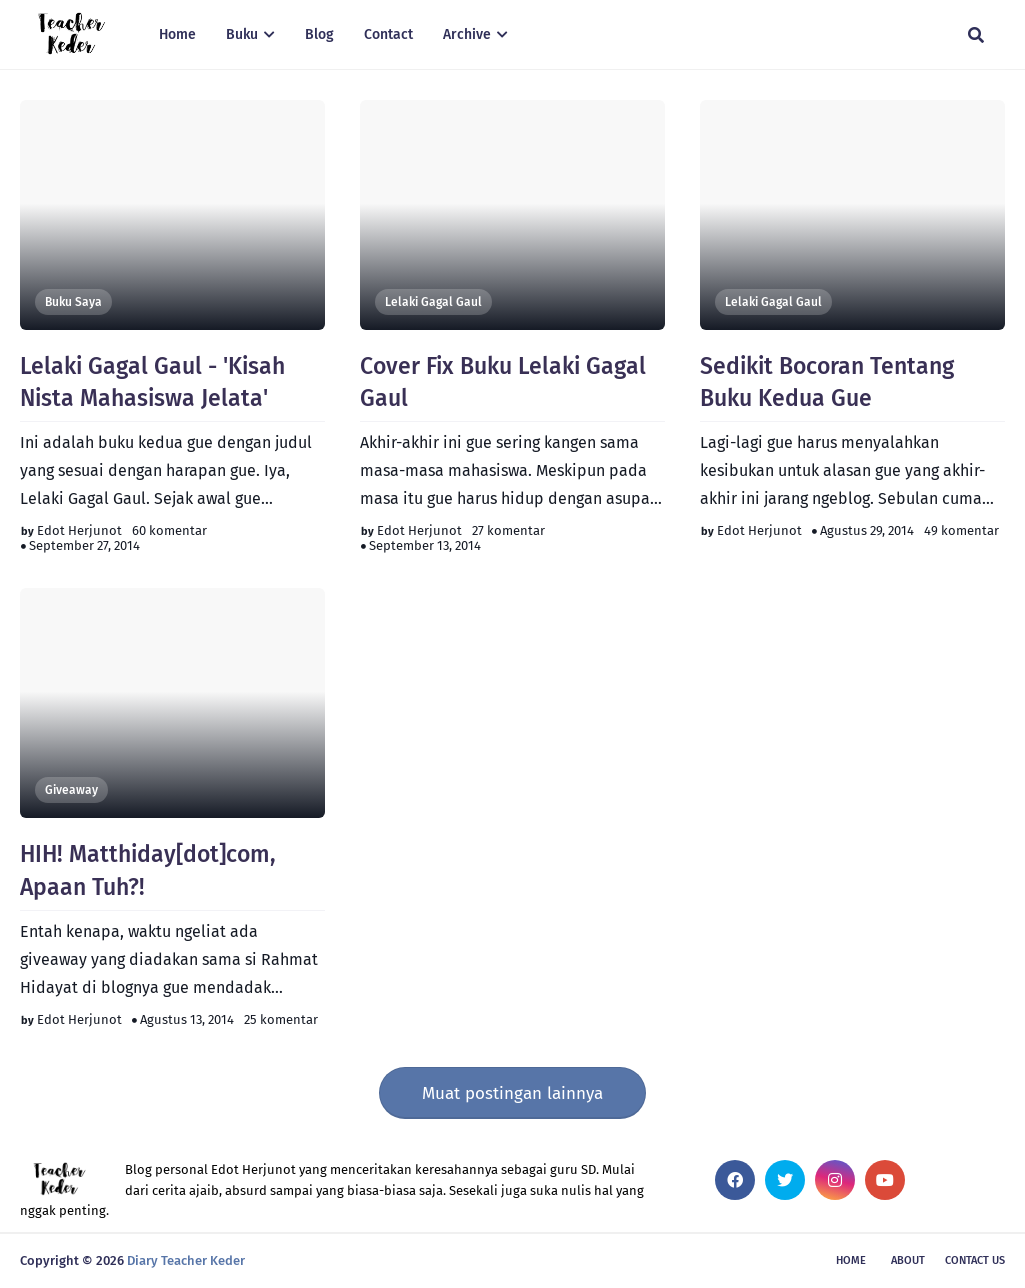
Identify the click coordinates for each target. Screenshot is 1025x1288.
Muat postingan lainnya (512, 1093)
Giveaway (71, 790)
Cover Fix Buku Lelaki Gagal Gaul (503, 382)
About (908, 1260)
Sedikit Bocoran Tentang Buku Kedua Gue (827, 382)
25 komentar (281, 1019)
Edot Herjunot (79, 530)
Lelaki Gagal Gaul (433, 302)
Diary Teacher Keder (186, 1260)
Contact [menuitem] (388, 34)
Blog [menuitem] (319, 34)
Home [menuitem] (177, 34)
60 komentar (169, 530)
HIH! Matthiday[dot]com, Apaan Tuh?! (148, 870)
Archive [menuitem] (467, 34)
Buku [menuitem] (242, 34)
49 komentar (961, 530)
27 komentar (508, 530)
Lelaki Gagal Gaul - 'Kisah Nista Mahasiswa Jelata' (152, 382)
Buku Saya (73, 302)
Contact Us (975, 1260)
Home (851, 1260)
